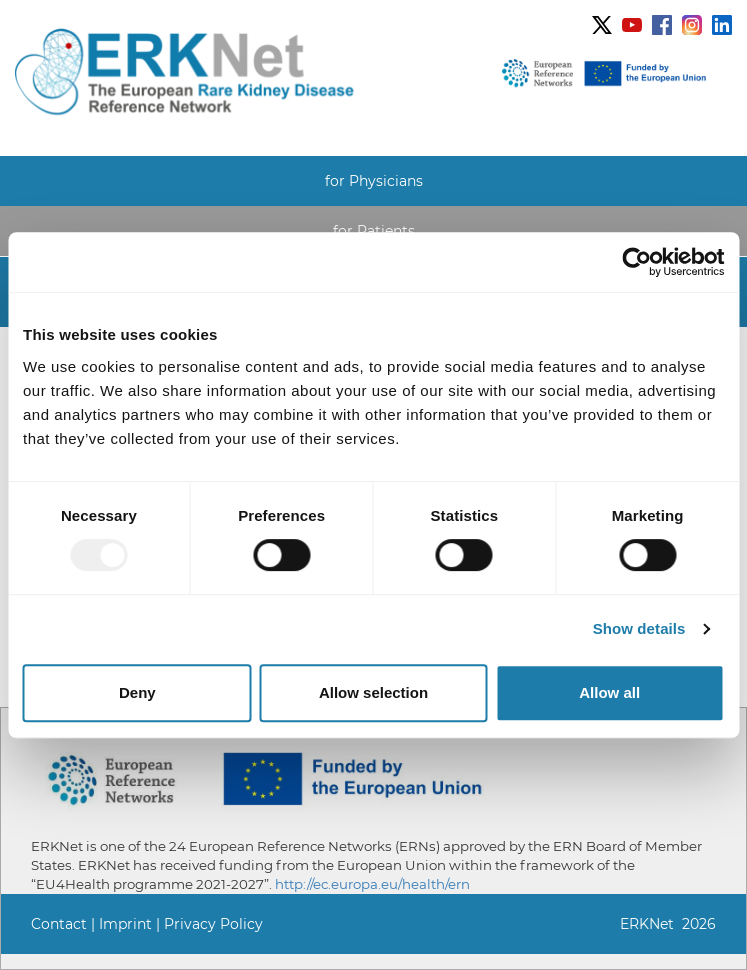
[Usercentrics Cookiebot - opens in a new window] (636, 262)
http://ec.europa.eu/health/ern (372, 884)
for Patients (374, 231)
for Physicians (374, 181)
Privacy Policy (213, 924)
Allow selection (373, 692)
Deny (137, 692)
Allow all (609, 692)
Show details (639, 628)
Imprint (125, 924)
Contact (59, 924)
